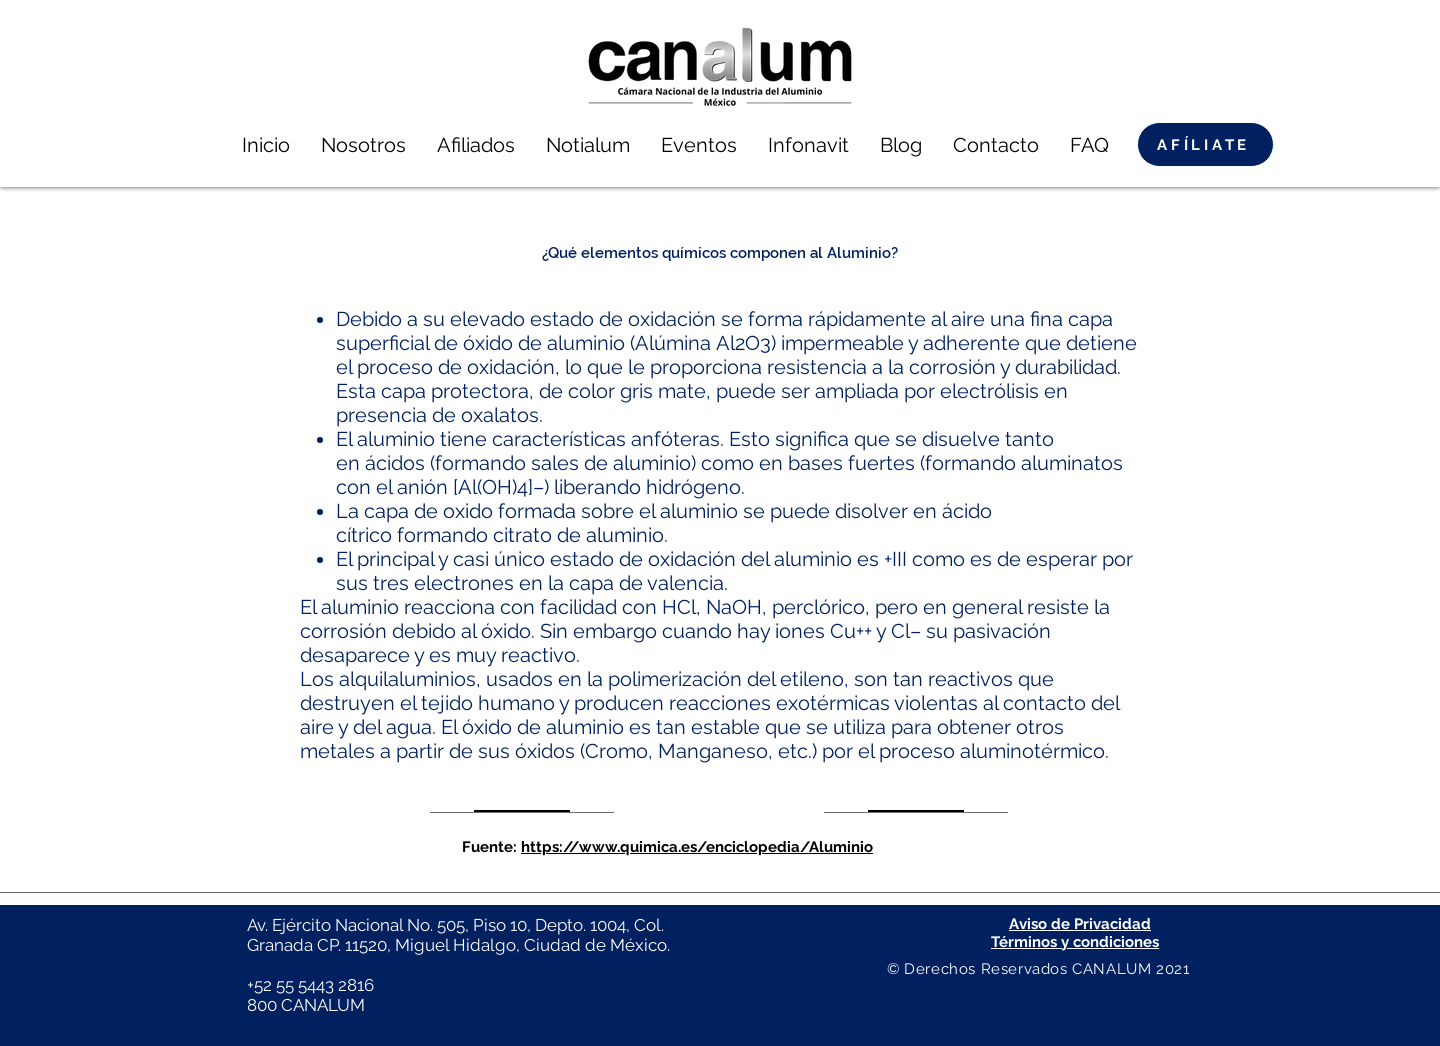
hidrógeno (693, 487)
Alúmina (673, 343)
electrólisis (989, 391)
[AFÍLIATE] (1205, 144)
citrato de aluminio (578, 535)
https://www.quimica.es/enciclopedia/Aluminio (697, 847)
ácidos (395, 463)
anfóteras (675, 439)
